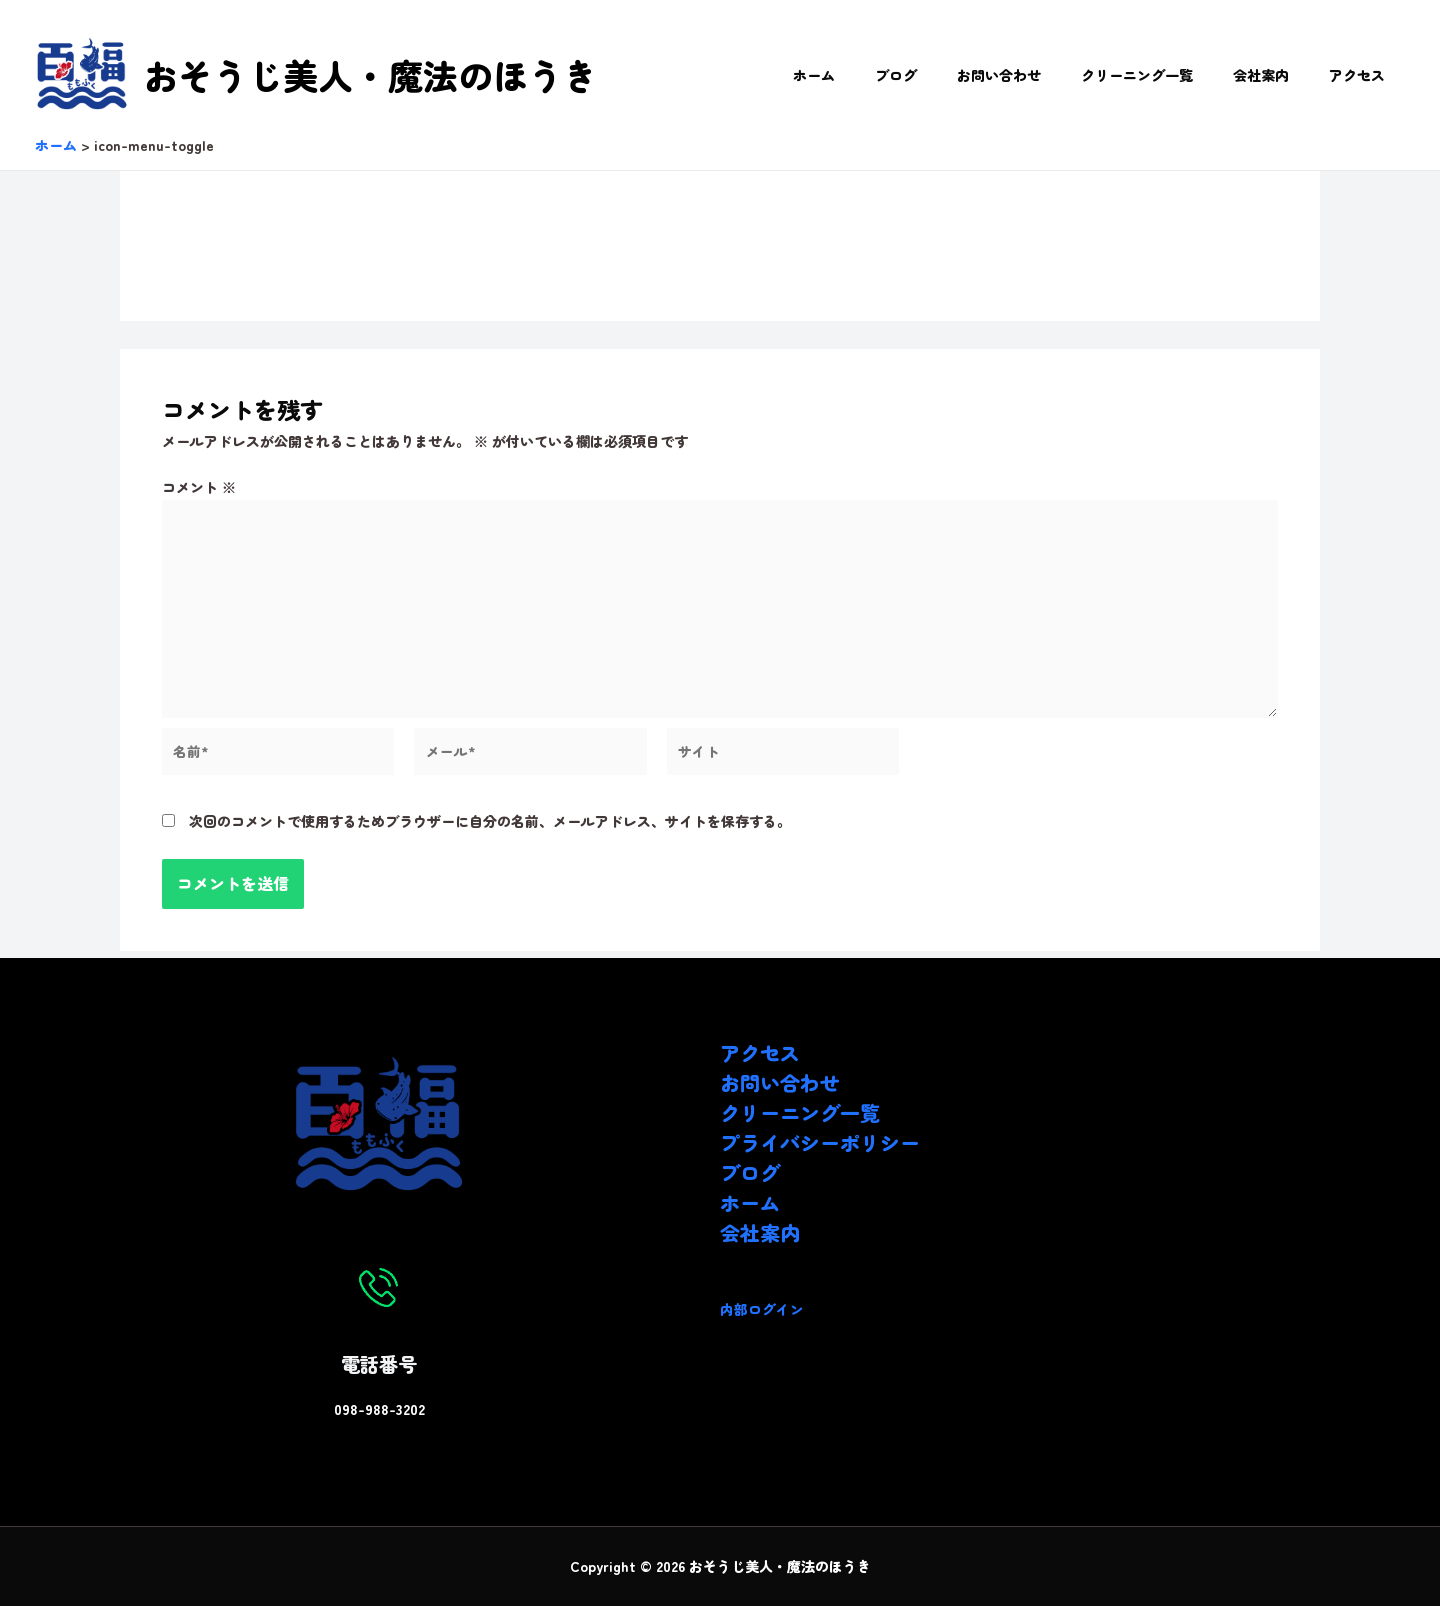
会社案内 (1279, 75)
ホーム (880, 75)
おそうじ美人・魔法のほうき (370, 74)
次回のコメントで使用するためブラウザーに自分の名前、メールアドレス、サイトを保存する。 (490, 829)
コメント (199, 487)
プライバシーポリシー (820, 1142)
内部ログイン (762, 1309)
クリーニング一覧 (1167, 75)
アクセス (1363, 75)
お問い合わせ (1041, 75)
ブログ (950, 75)
